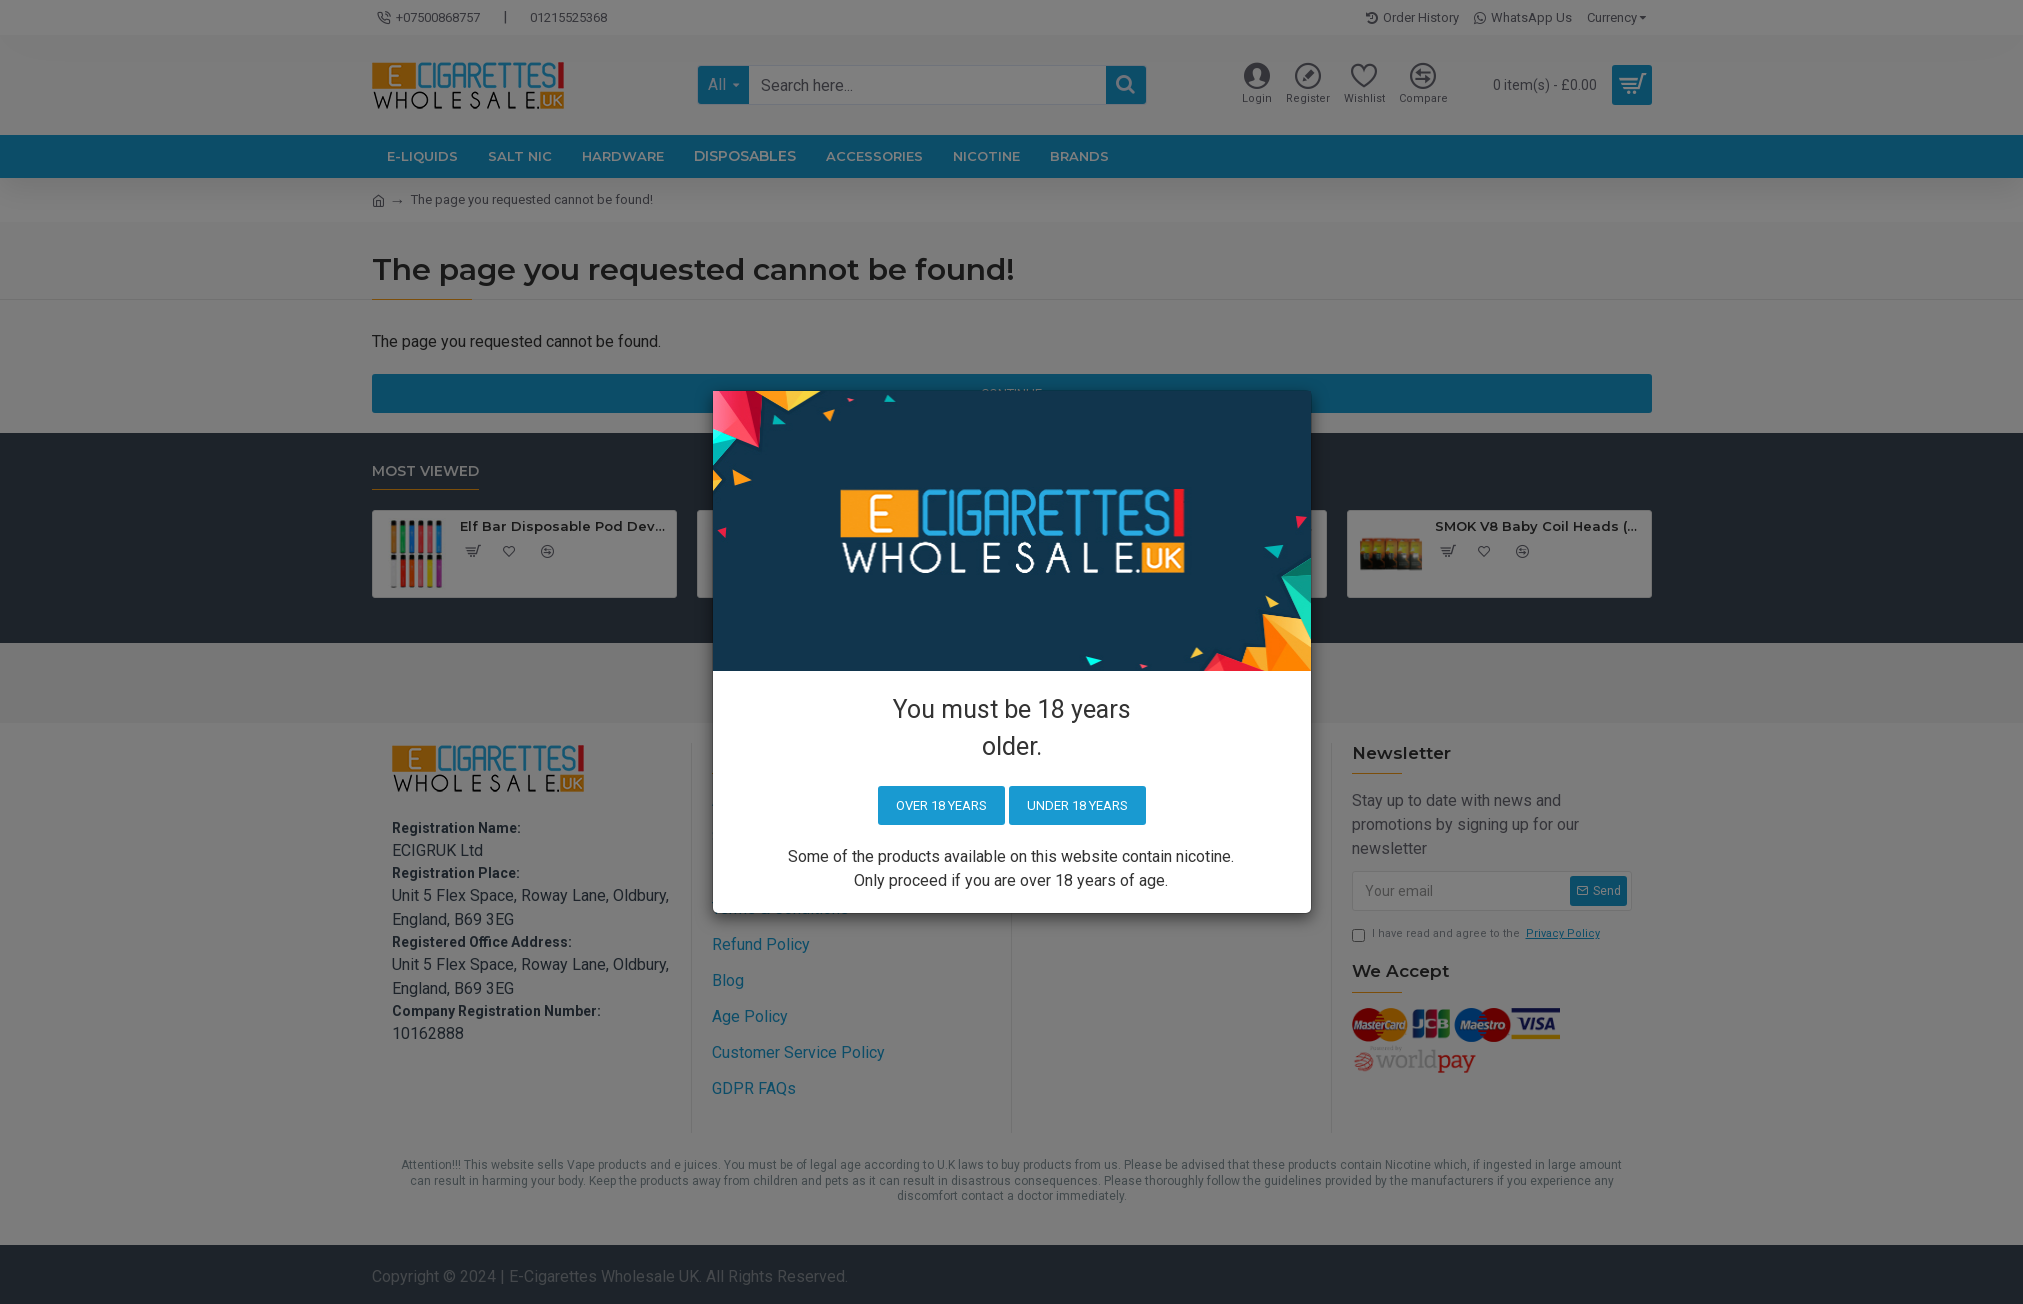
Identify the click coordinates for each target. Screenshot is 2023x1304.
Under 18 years (1077, 805)
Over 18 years (941, 805)
